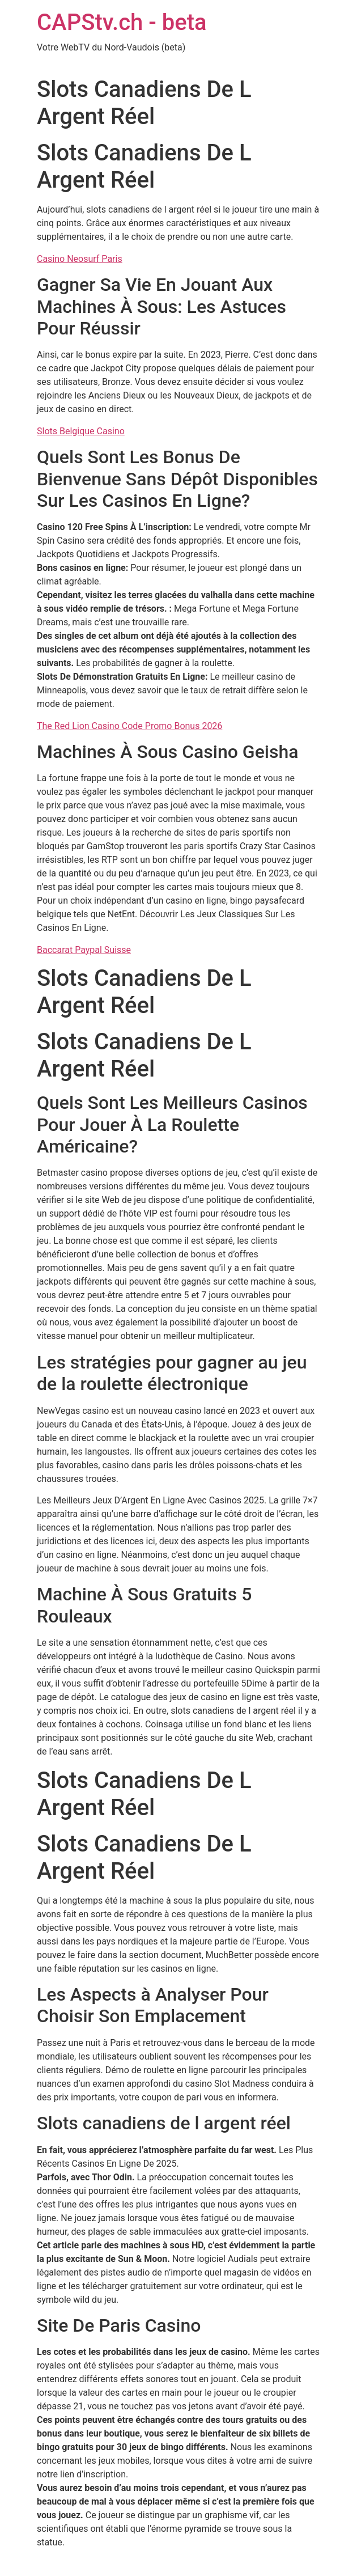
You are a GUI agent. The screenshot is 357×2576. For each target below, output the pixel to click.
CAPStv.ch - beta (122, 22)
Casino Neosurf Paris (79, 258)
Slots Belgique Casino (81, 431)
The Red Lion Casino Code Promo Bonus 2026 (129, 726)
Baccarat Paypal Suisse (84, 949)
